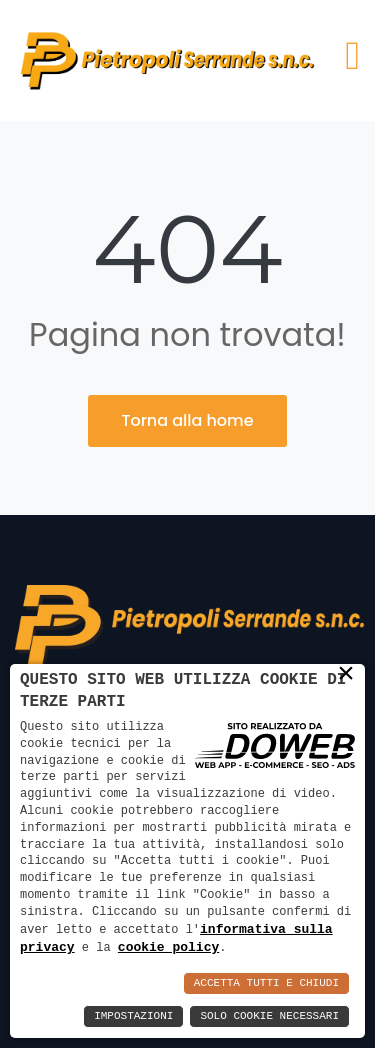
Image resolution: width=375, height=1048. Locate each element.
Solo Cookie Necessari (269, 1016)
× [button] (346, 673)
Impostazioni (133, 1016)
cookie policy (168, 947)
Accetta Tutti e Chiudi (266, 983)
